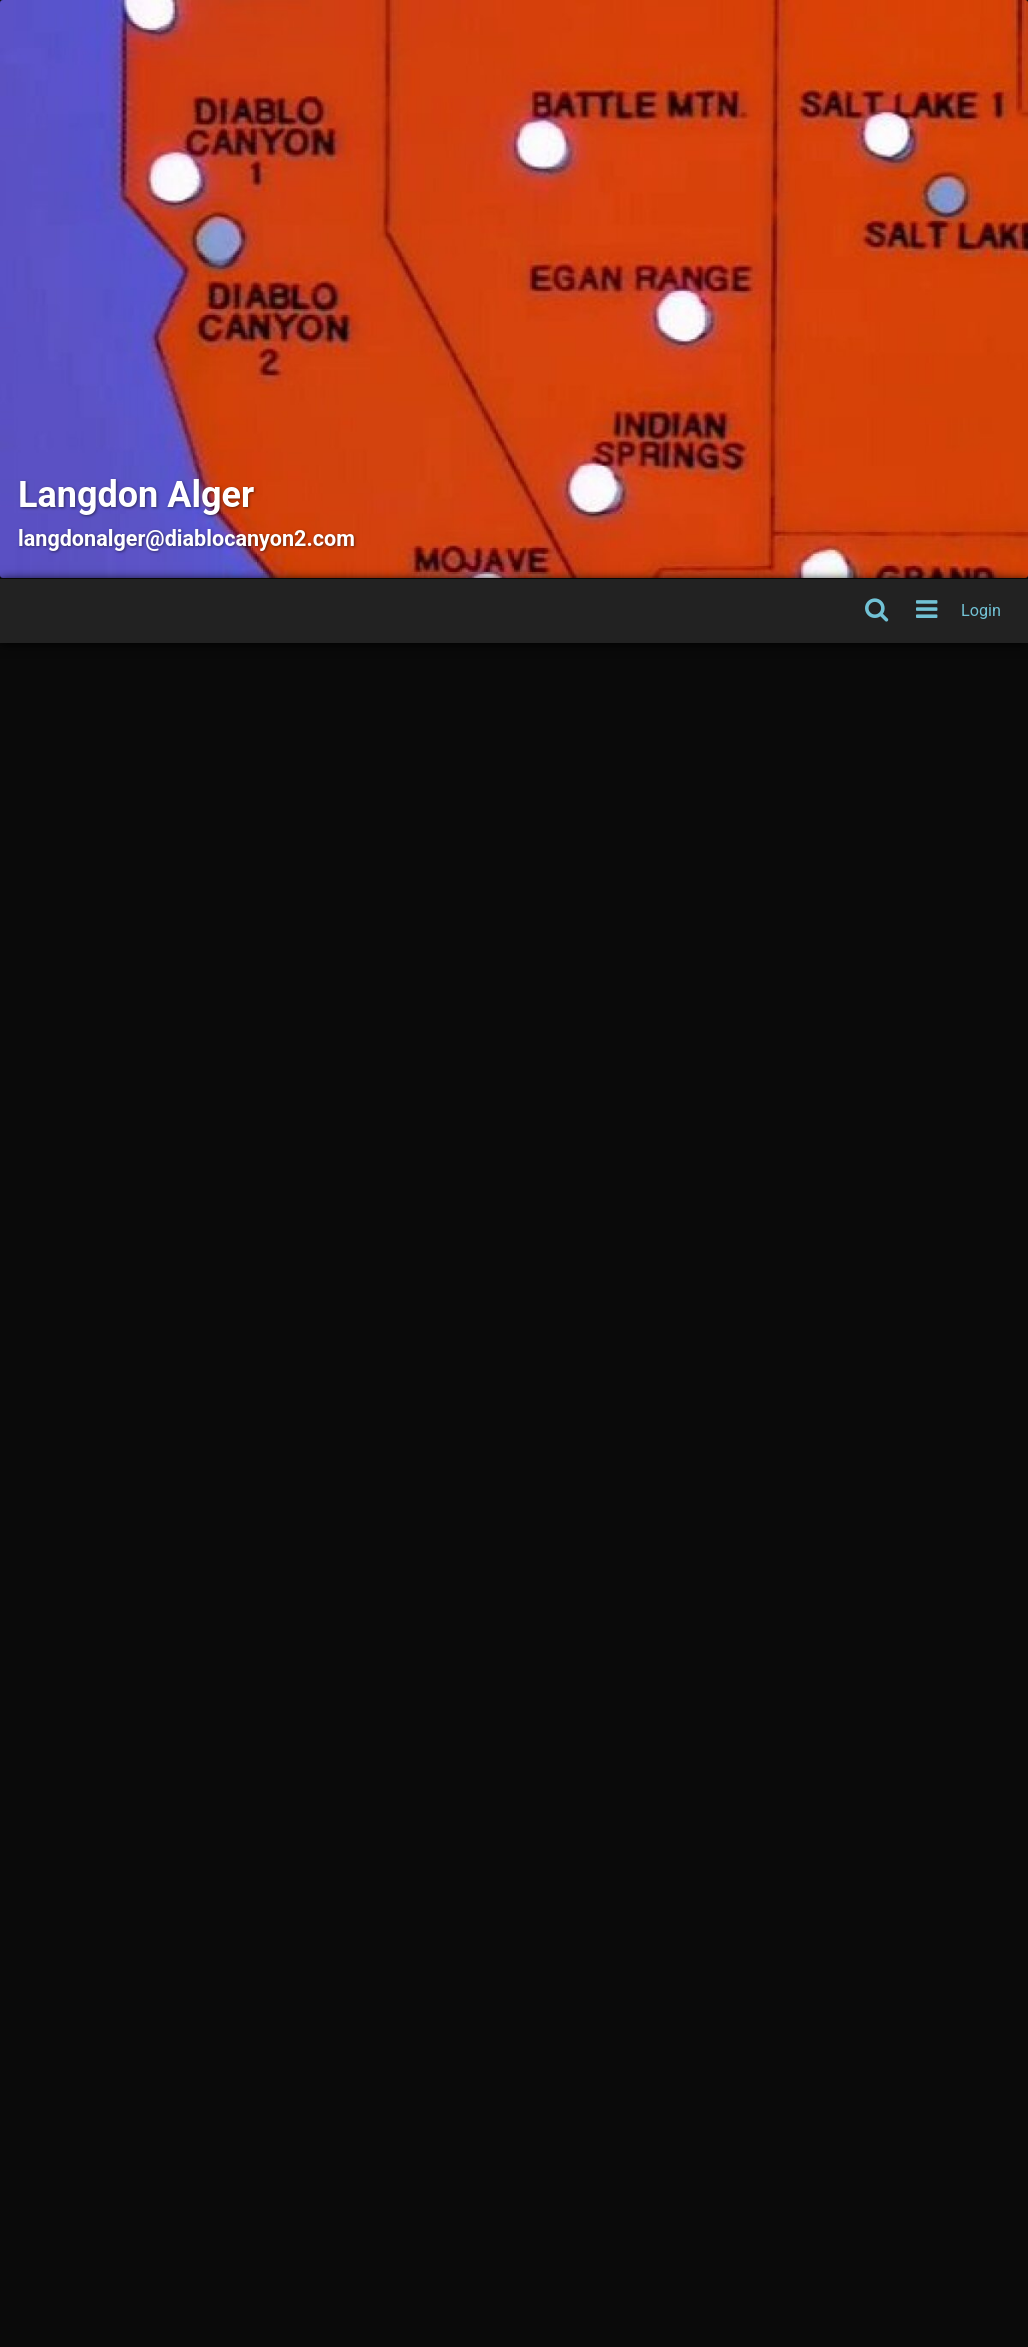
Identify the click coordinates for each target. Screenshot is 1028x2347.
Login (981, 610)
